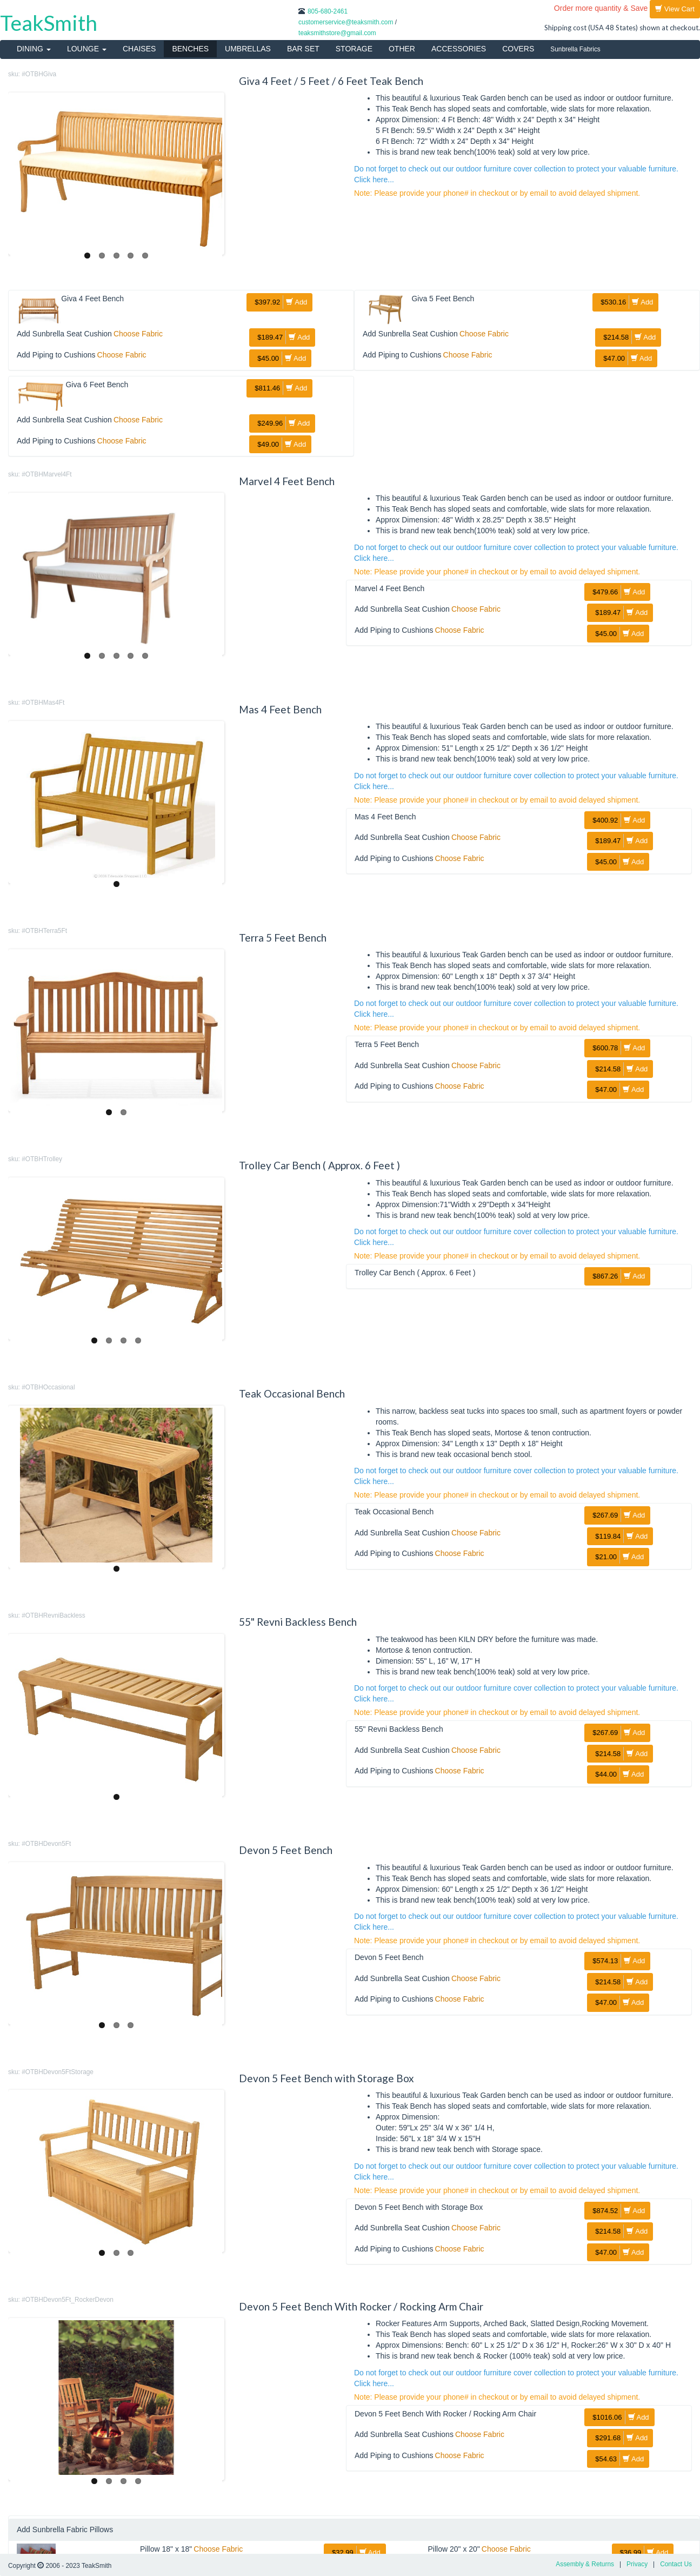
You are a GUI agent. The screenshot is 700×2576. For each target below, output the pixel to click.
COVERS (518, 48)
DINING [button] (34, 48)
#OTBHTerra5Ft (44, 931)
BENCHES (190, 48)
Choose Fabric (138, 333)
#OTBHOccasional (48, 1387)
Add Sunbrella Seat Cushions (404, 2434)
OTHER (402, 48)
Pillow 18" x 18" (166, 2549)
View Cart (675, 8)
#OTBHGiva (39, 74)
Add (279, 302)
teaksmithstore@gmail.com (337, 33)
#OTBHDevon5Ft (46, 1843)
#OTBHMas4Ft (43, 702)
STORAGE (354, 48)
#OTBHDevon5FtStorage (58, 2072)
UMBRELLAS (248, 48)
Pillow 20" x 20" (454, 2549)
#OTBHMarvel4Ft (47, 474)
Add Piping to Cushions (56, 354)
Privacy (637, 2564)
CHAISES (139, 48)
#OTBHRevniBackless (53, 1615)
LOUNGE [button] (86, 48)
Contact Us (676, 2564)
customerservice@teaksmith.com (345, 22)
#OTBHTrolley (42, 1159)
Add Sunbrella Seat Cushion (64, 333)
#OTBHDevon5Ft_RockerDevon (68, 2299)
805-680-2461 (328, 11)
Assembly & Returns (585, 2564)
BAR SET (303, 48)
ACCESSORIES (458, 48)
